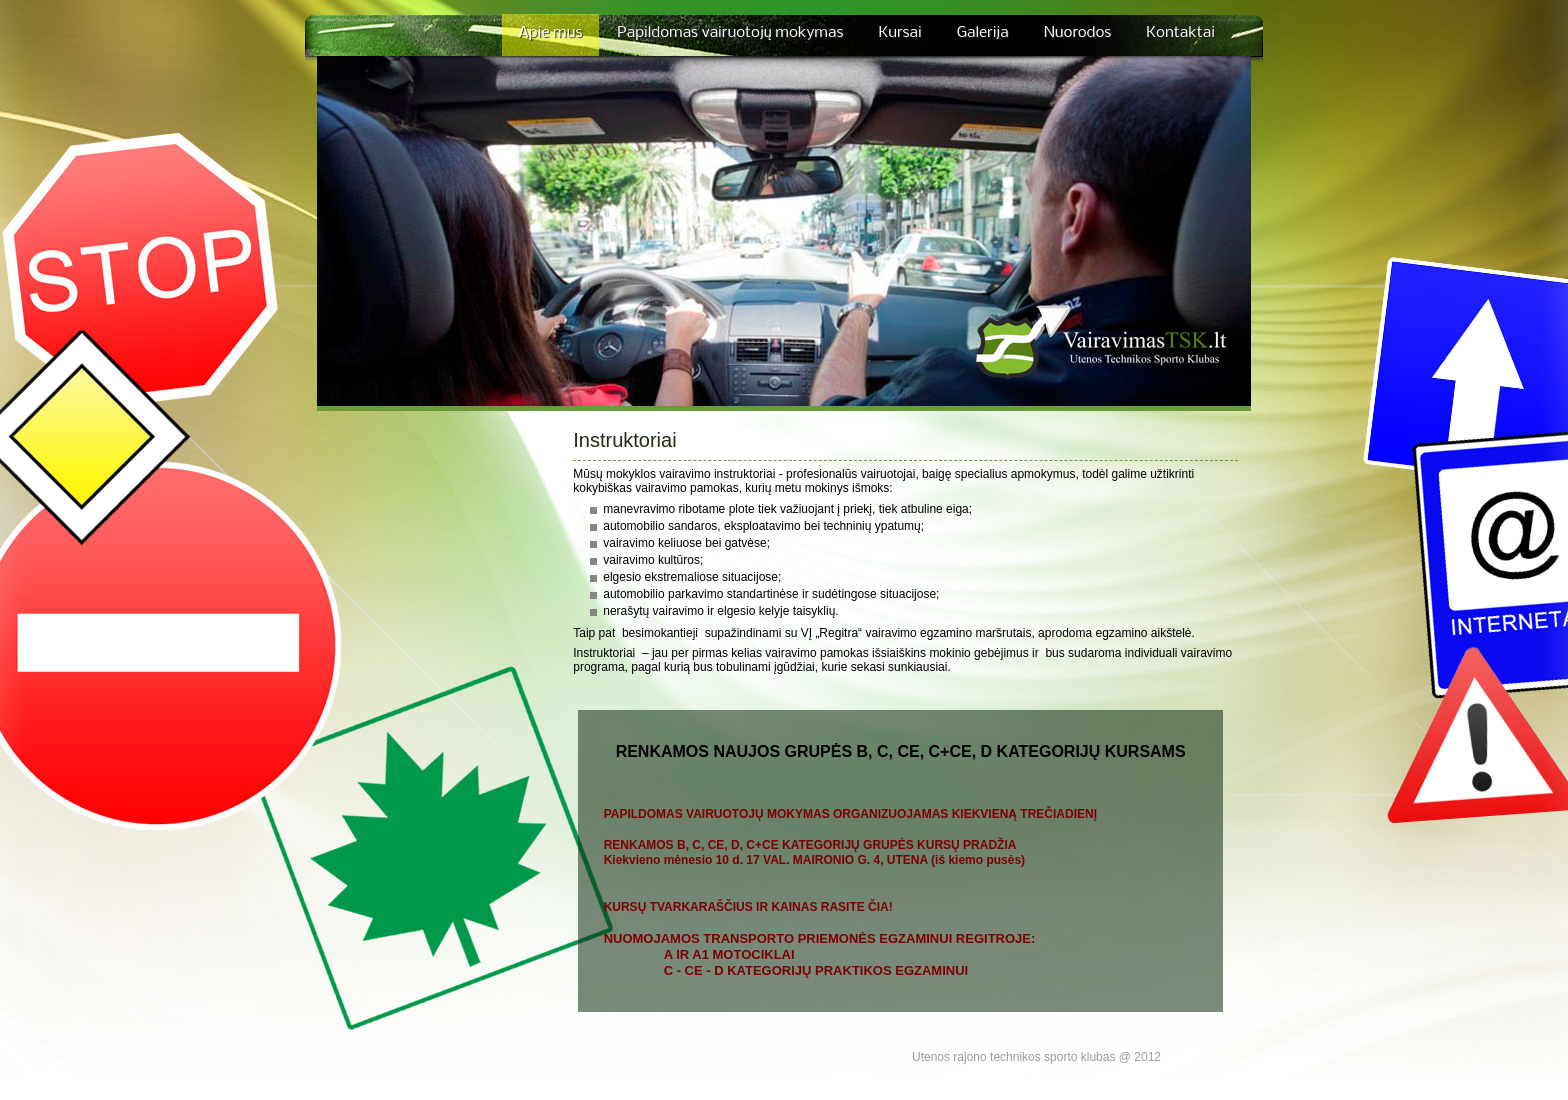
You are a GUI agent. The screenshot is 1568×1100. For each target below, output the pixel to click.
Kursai (899, 33)
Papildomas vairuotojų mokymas (730, 33)
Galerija (983, 33)
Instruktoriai (624, 440)
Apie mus (551, 33)
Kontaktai (1180, 33)
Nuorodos (1078, 33)
